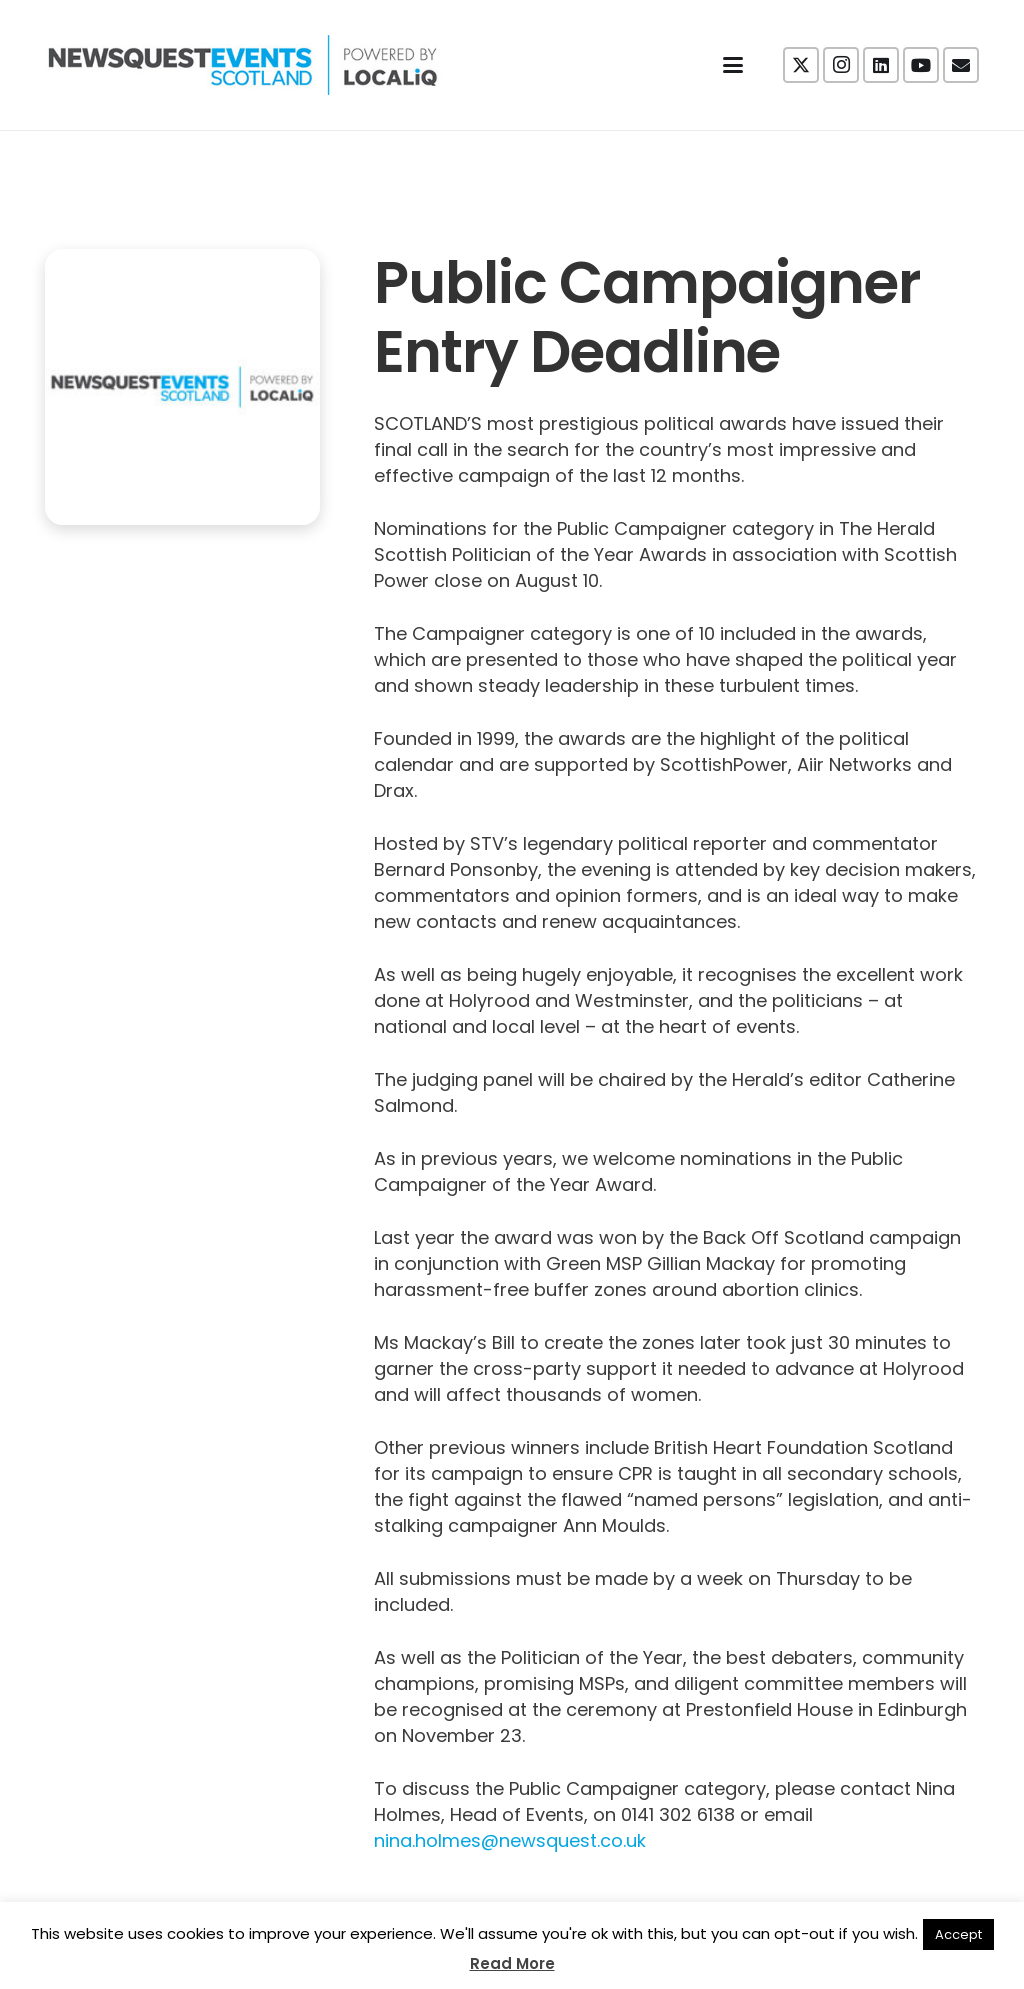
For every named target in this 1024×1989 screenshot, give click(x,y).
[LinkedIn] (881, 65)
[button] (733, 65)
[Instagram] (841, 65)
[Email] (961, 65)
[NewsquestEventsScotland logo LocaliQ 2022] (243, 65)
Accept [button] (958, 1934)
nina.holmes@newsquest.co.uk (510, 1840)
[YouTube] (921, 65)
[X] (801, 65)
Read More (512, 1963)
